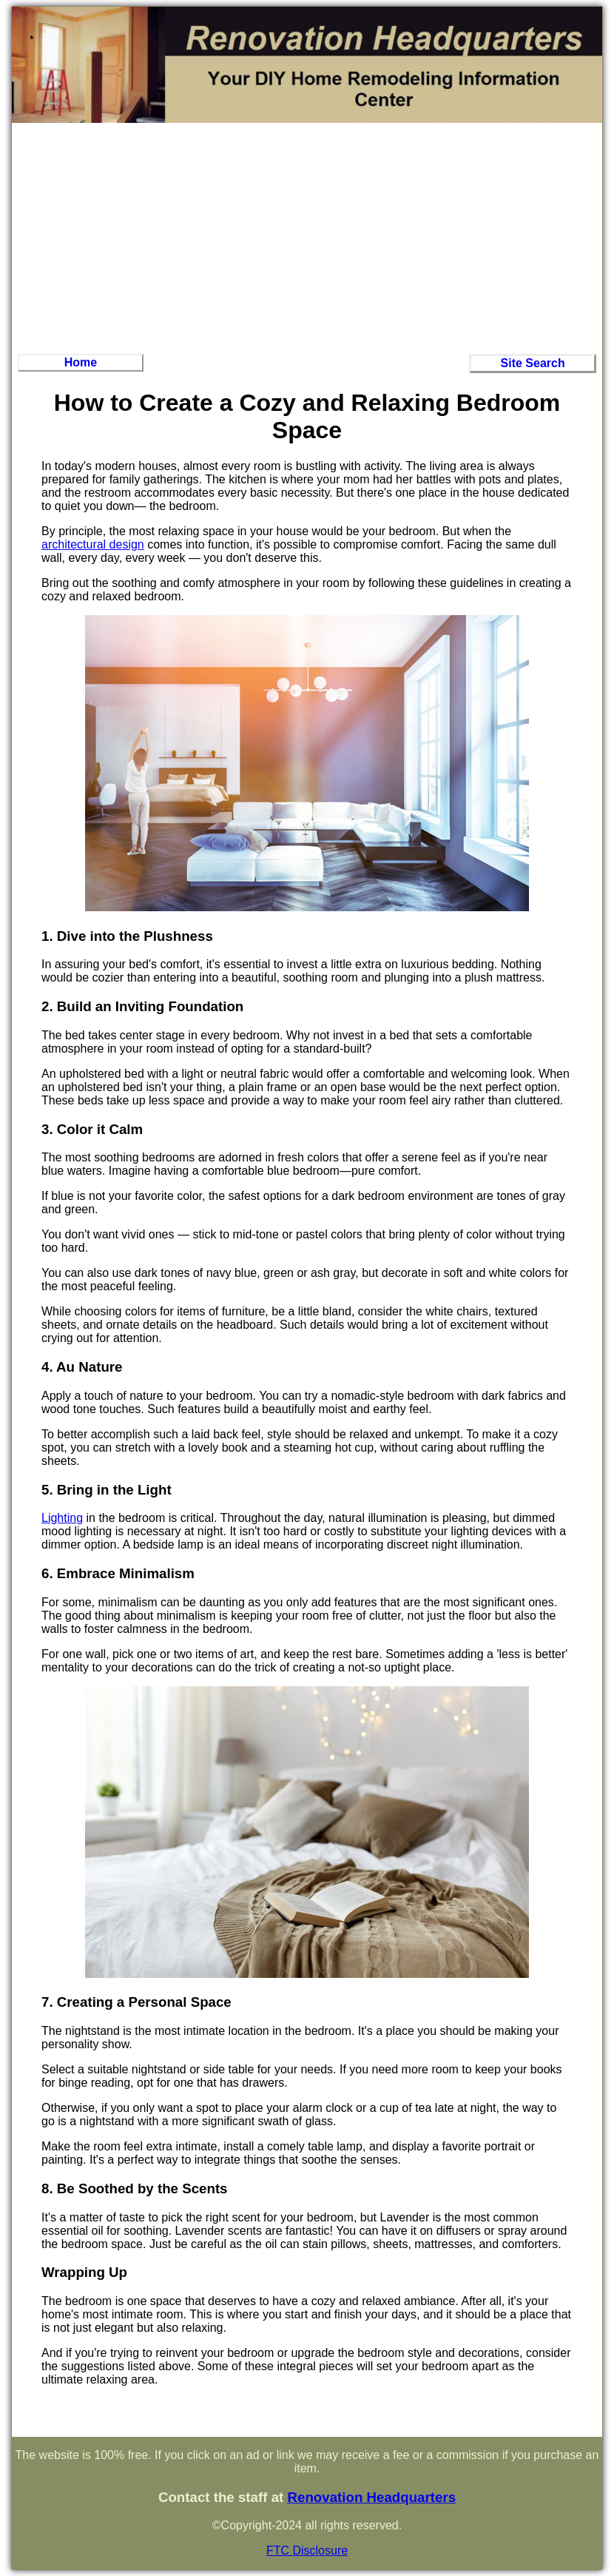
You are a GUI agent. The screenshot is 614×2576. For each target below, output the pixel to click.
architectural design (92, 544)
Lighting (62, 1518)
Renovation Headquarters (371, 2497)
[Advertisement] (307, 237)
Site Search (533, 363)
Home (80, 362)
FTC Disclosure (307, 2550)
